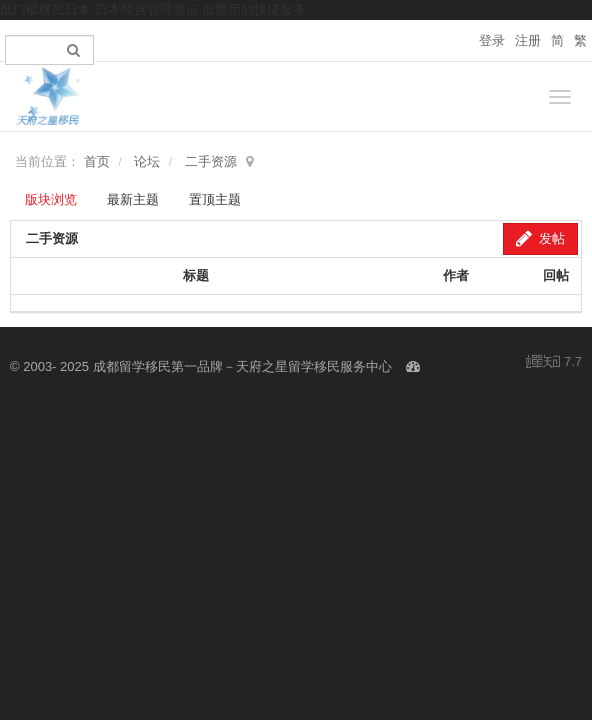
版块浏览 (51, 199)
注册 (528, 40)
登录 (492, 40)
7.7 (554, 363)
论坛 (147, 161)
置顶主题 (215, 199)
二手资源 (211, 161)
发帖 (540, 238)
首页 (97, 161)
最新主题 (133, 199)
